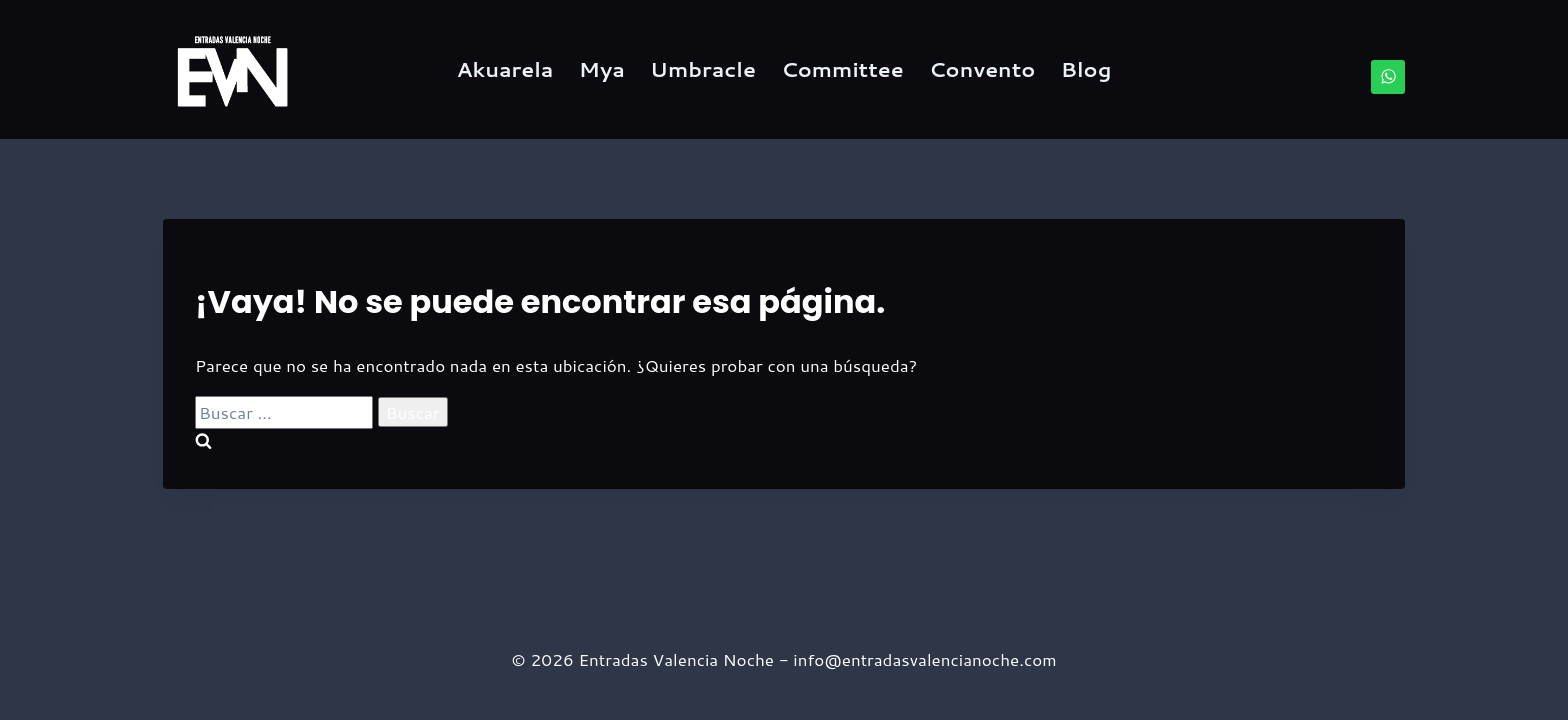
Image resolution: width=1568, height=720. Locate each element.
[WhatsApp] (1388, 77)
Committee (842, 69)
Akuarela (505, 69)
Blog (1086, 69)
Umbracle (703, 69)
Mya (602, 69)
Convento (982, 69)
